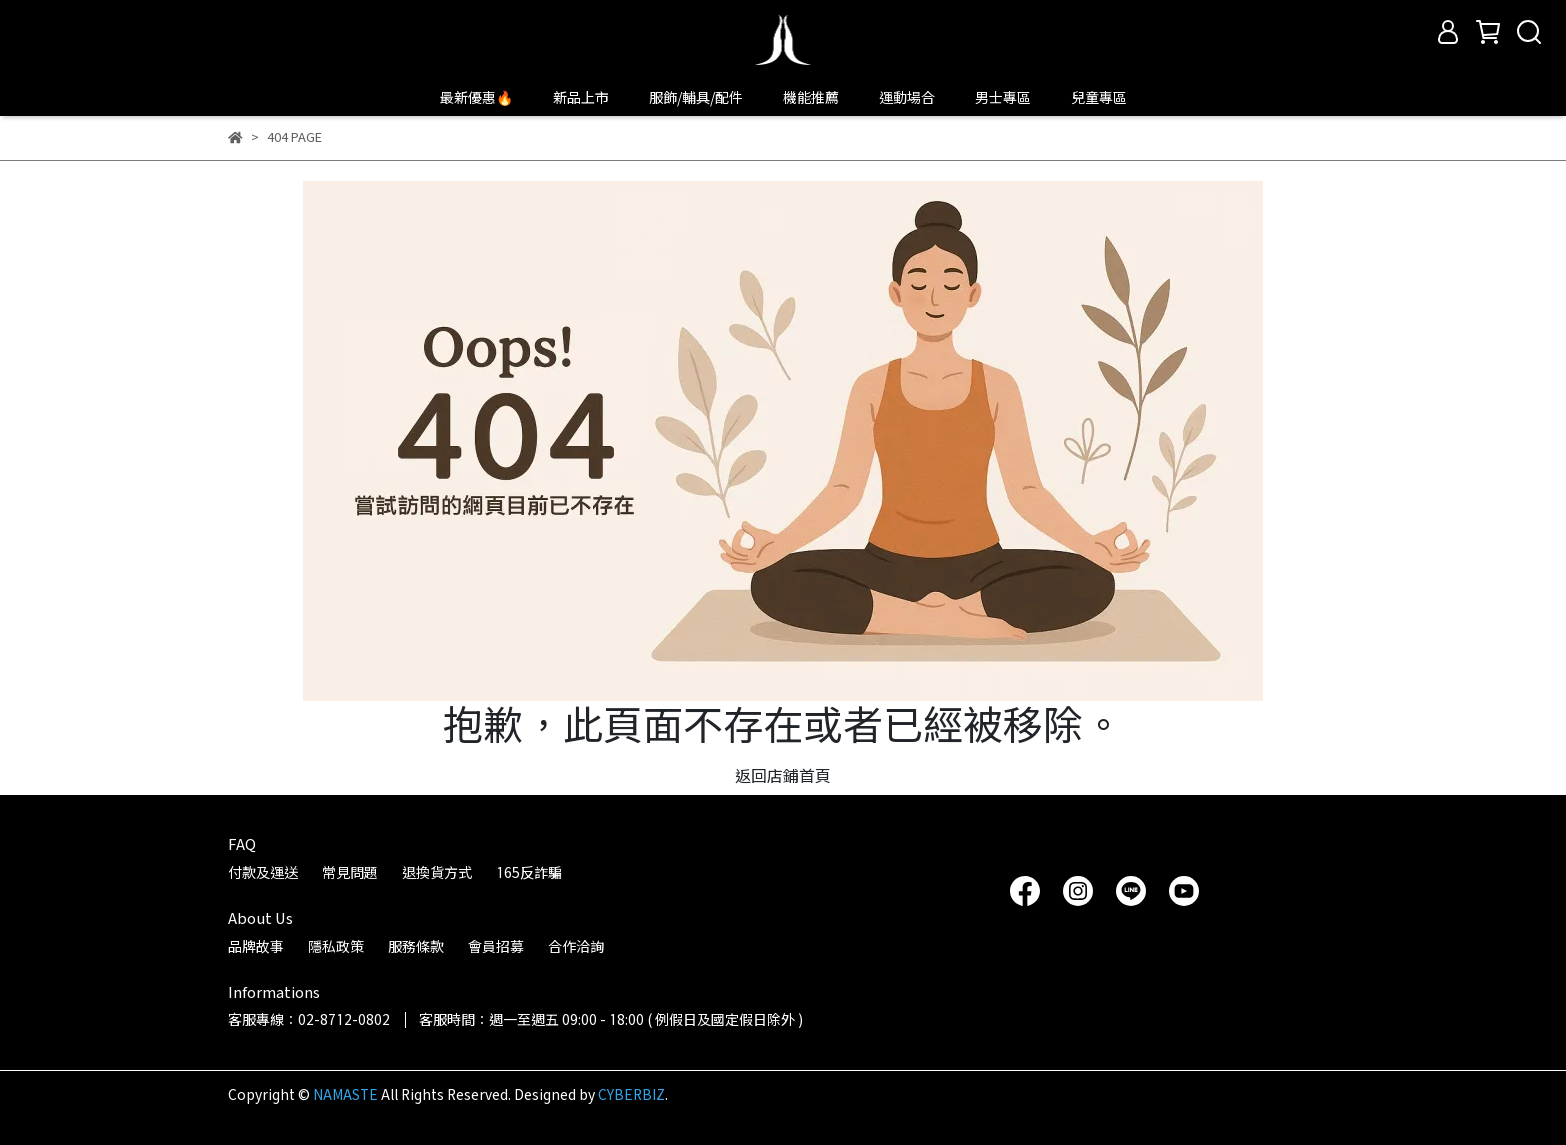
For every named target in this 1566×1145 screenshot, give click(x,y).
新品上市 (581, 97)
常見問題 (350, 872)
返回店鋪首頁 (783, 775)
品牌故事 (256, 946)
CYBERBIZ (631, 1094)
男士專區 (1003, 97)
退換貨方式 (437, 872)
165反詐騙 (529, 872)
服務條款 (416, 946)
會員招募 (496, 946)
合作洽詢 (576, 946)
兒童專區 (1099, 97)
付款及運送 (263, 872)
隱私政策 (336, 946)
